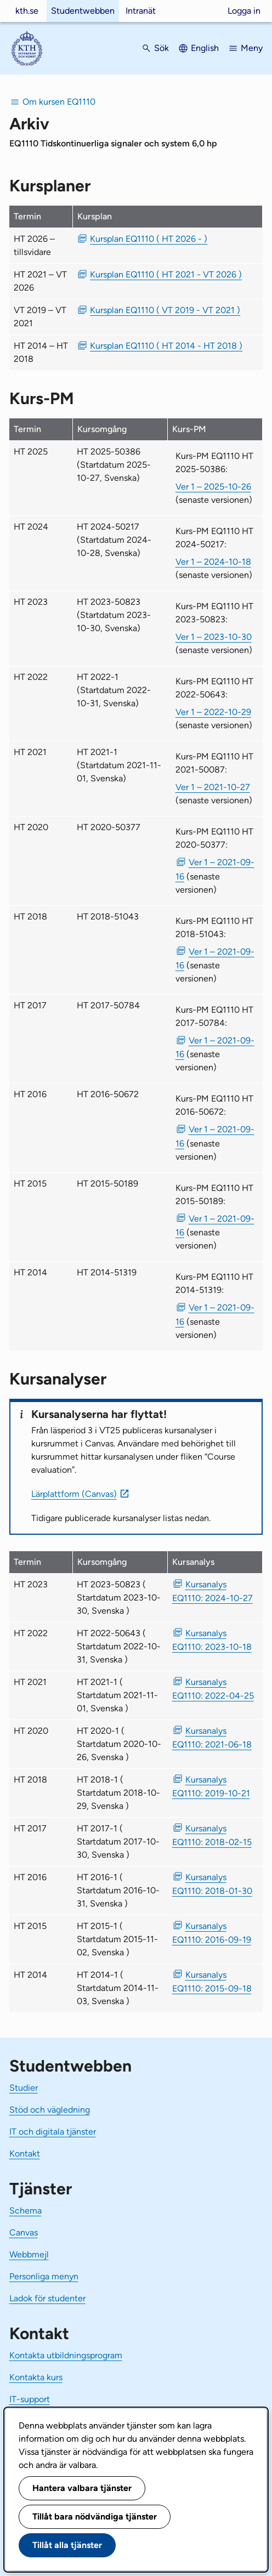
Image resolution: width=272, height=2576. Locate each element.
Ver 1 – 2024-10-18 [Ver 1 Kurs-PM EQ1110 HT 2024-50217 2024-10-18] (213, 562)
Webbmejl (29, 2254)
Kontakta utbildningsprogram (65, 2355)
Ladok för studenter (47, 2298)
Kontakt (24, 2153)
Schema (25, 2210)
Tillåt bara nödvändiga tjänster (94, 2516)
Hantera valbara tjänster (82, 2488)
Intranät (141, 10)
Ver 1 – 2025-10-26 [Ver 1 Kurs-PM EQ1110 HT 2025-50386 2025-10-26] (213, 486)
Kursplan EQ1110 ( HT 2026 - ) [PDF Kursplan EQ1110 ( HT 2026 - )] (148, 239)
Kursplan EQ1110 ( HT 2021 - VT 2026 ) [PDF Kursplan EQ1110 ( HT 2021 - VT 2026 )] (166, 274)
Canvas (23, 2232)
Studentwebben (83, 10)
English (205, 48)
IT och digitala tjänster (52, 2131)
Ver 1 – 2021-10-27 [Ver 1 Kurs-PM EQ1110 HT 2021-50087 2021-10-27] (212, 787)
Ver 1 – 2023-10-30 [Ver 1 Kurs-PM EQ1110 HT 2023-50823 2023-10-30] (213, 637)
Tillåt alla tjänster (67, 2545)
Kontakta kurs (36, 2377)
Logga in (244, 10)
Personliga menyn (43, 2276)
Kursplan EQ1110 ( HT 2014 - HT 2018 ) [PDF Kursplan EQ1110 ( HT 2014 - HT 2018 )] (166, 346)
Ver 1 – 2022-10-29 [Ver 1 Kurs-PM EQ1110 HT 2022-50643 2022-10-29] (213, 712)
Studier (23, 2088)
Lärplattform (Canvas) (74, 1494)
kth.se (26, 10)
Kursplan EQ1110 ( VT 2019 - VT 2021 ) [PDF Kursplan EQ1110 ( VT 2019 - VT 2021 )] (165, 310)
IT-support (29, 2399)
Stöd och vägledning (49, 2109)
